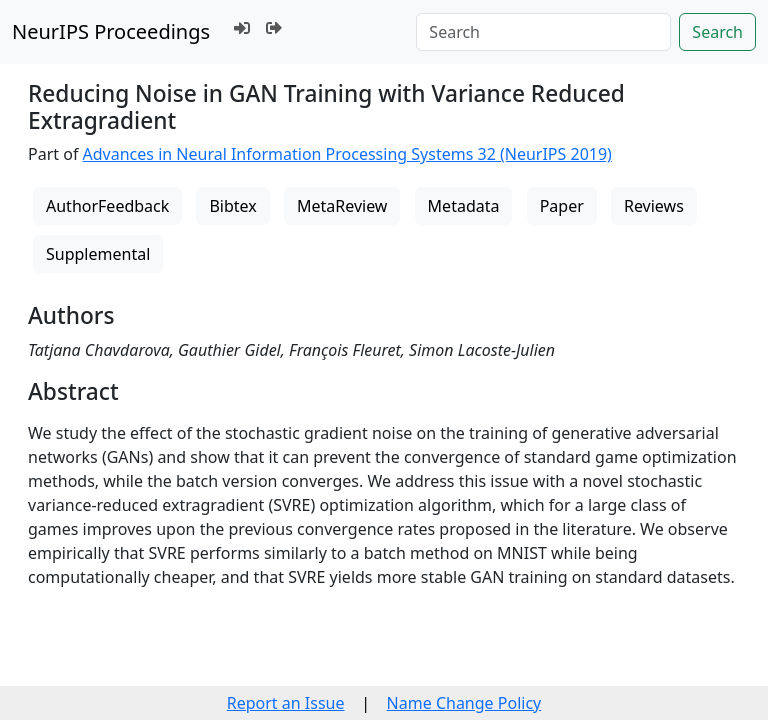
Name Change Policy (464, 703)
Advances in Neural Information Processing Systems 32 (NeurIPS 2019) (347, 154)
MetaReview (342, 206)
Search (717, 32)
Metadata (464, 206)
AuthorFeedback (107, 206)
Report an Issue (286, 703)
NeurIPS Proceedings (111, 31)
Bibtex (232, 206)
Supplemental (98, 254)
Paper (562, 206)
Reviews (654, 206)
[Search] (543, 32)
